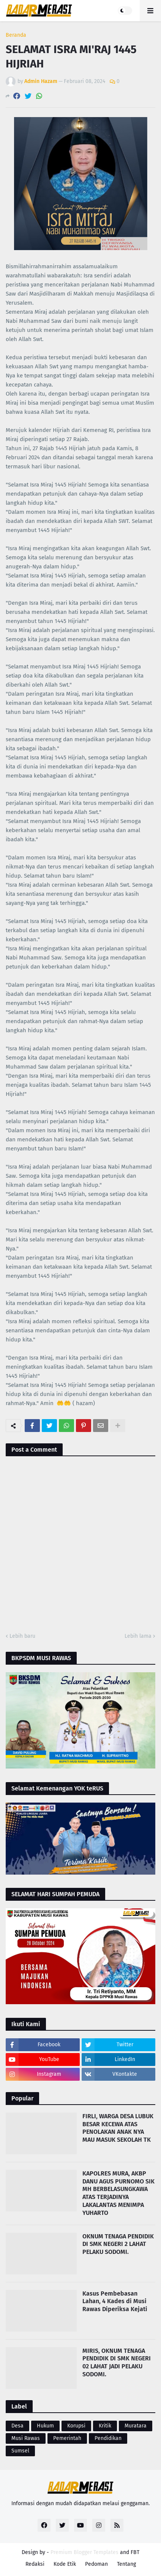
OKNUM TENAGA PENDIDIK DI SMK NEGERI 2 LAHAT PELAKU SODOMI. (118, 2244)
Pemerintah (67, 2438)
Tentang (126, 2564)
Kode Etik (65, 2564)
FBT (135, 2552)
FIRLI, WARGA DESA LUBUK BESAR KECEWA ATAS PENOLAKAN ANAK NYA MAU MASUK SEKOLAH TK (117, 2128)
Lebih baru (22, 1636)
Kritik (105, 2426)
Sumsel (20, 2451)
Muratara (136, 2426)
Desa (17, 2426)
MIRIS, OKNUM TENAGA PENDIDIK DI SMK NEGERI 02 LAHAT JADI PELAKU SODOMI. (116, 2362)
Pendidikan (108, 2438)
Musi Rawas (25, 2438)
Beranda (16, 35)
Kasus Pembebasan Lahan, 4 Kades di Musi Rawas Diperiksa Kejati (114, 2301)
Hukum (45, 2426)
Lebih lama (138, 1636)
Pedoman (96, 2564)
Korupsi (76, 2426)
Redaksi (34, 2564)
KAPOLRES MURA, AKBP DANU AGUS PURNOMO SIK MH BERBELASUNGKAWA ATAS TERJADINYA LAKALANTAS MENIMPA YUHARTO (118, 2193)
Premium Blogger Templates (84, 2552)
